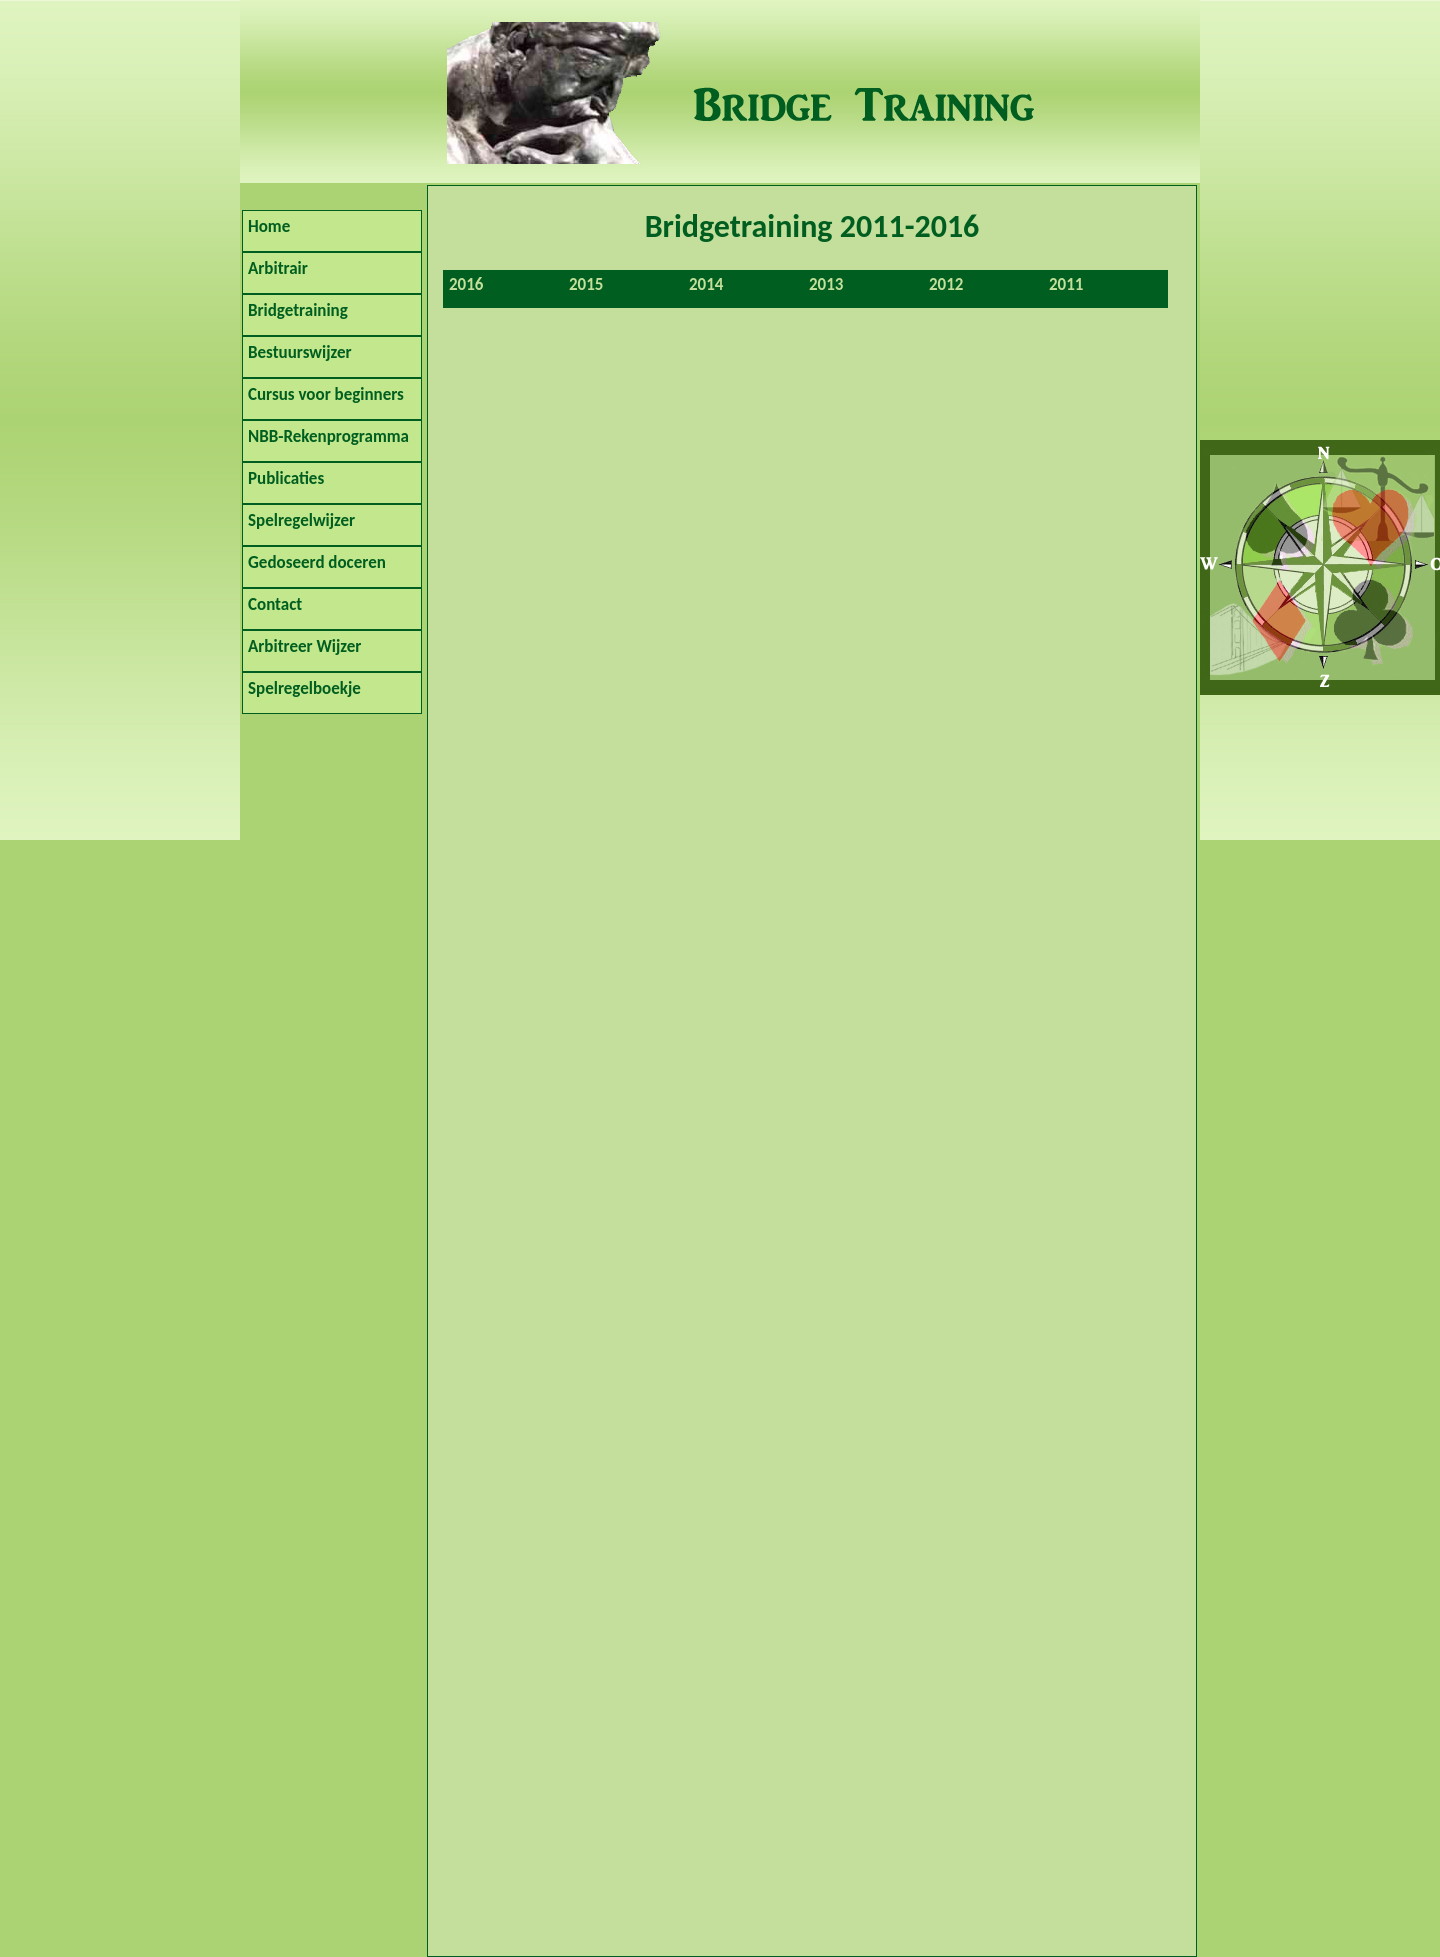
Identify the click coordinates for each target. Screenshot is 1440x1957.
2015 (586, 284)
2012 (946, 284)
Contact (275, 604)
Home (269, 226)
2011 (1066, 284)
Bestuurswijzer (300, 352)
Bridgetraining (298, 310)
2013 (826, 284)
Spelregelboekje (304, 688)
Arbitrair (278, 268)
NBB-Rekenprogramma (328, 436)
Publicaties (286, 478)
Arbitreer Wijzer (304, 646)
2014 (706, 284)
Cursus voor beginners (326, 394)
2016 (466, 284)
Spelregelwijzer (301, 520)
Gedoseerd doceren (317, 562)
